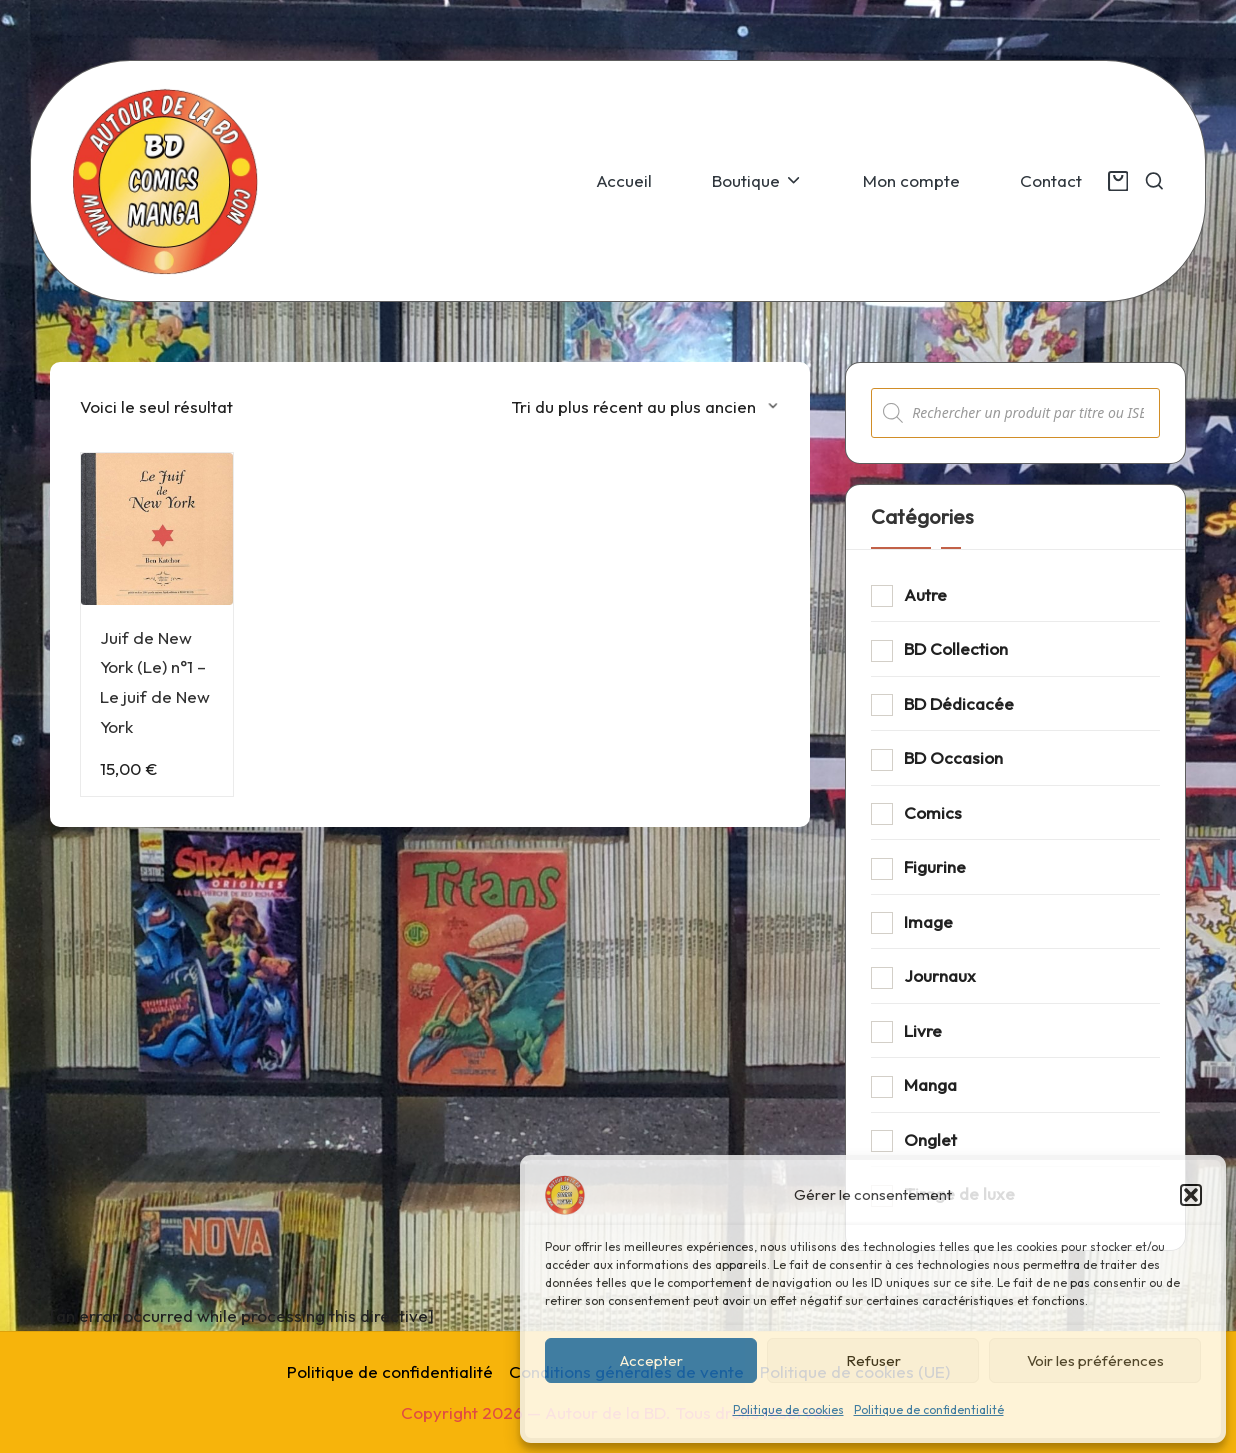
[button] (1191, 1195)
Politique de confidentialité (929, 1409)
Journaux (940, 975)
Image (928, 921)
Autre (925, 594)
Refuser (873, 1360)
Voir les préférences (1095, 1360)
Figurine (935, 866)
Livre (923, 1030)
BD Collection (956, 648)
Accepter (651, 1360)
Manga (930, 1084)
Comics (933, 812)
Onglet (930, 1139)
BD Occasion (953, 757)
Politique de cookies (788, 1409)
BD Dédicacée (959, 703)
